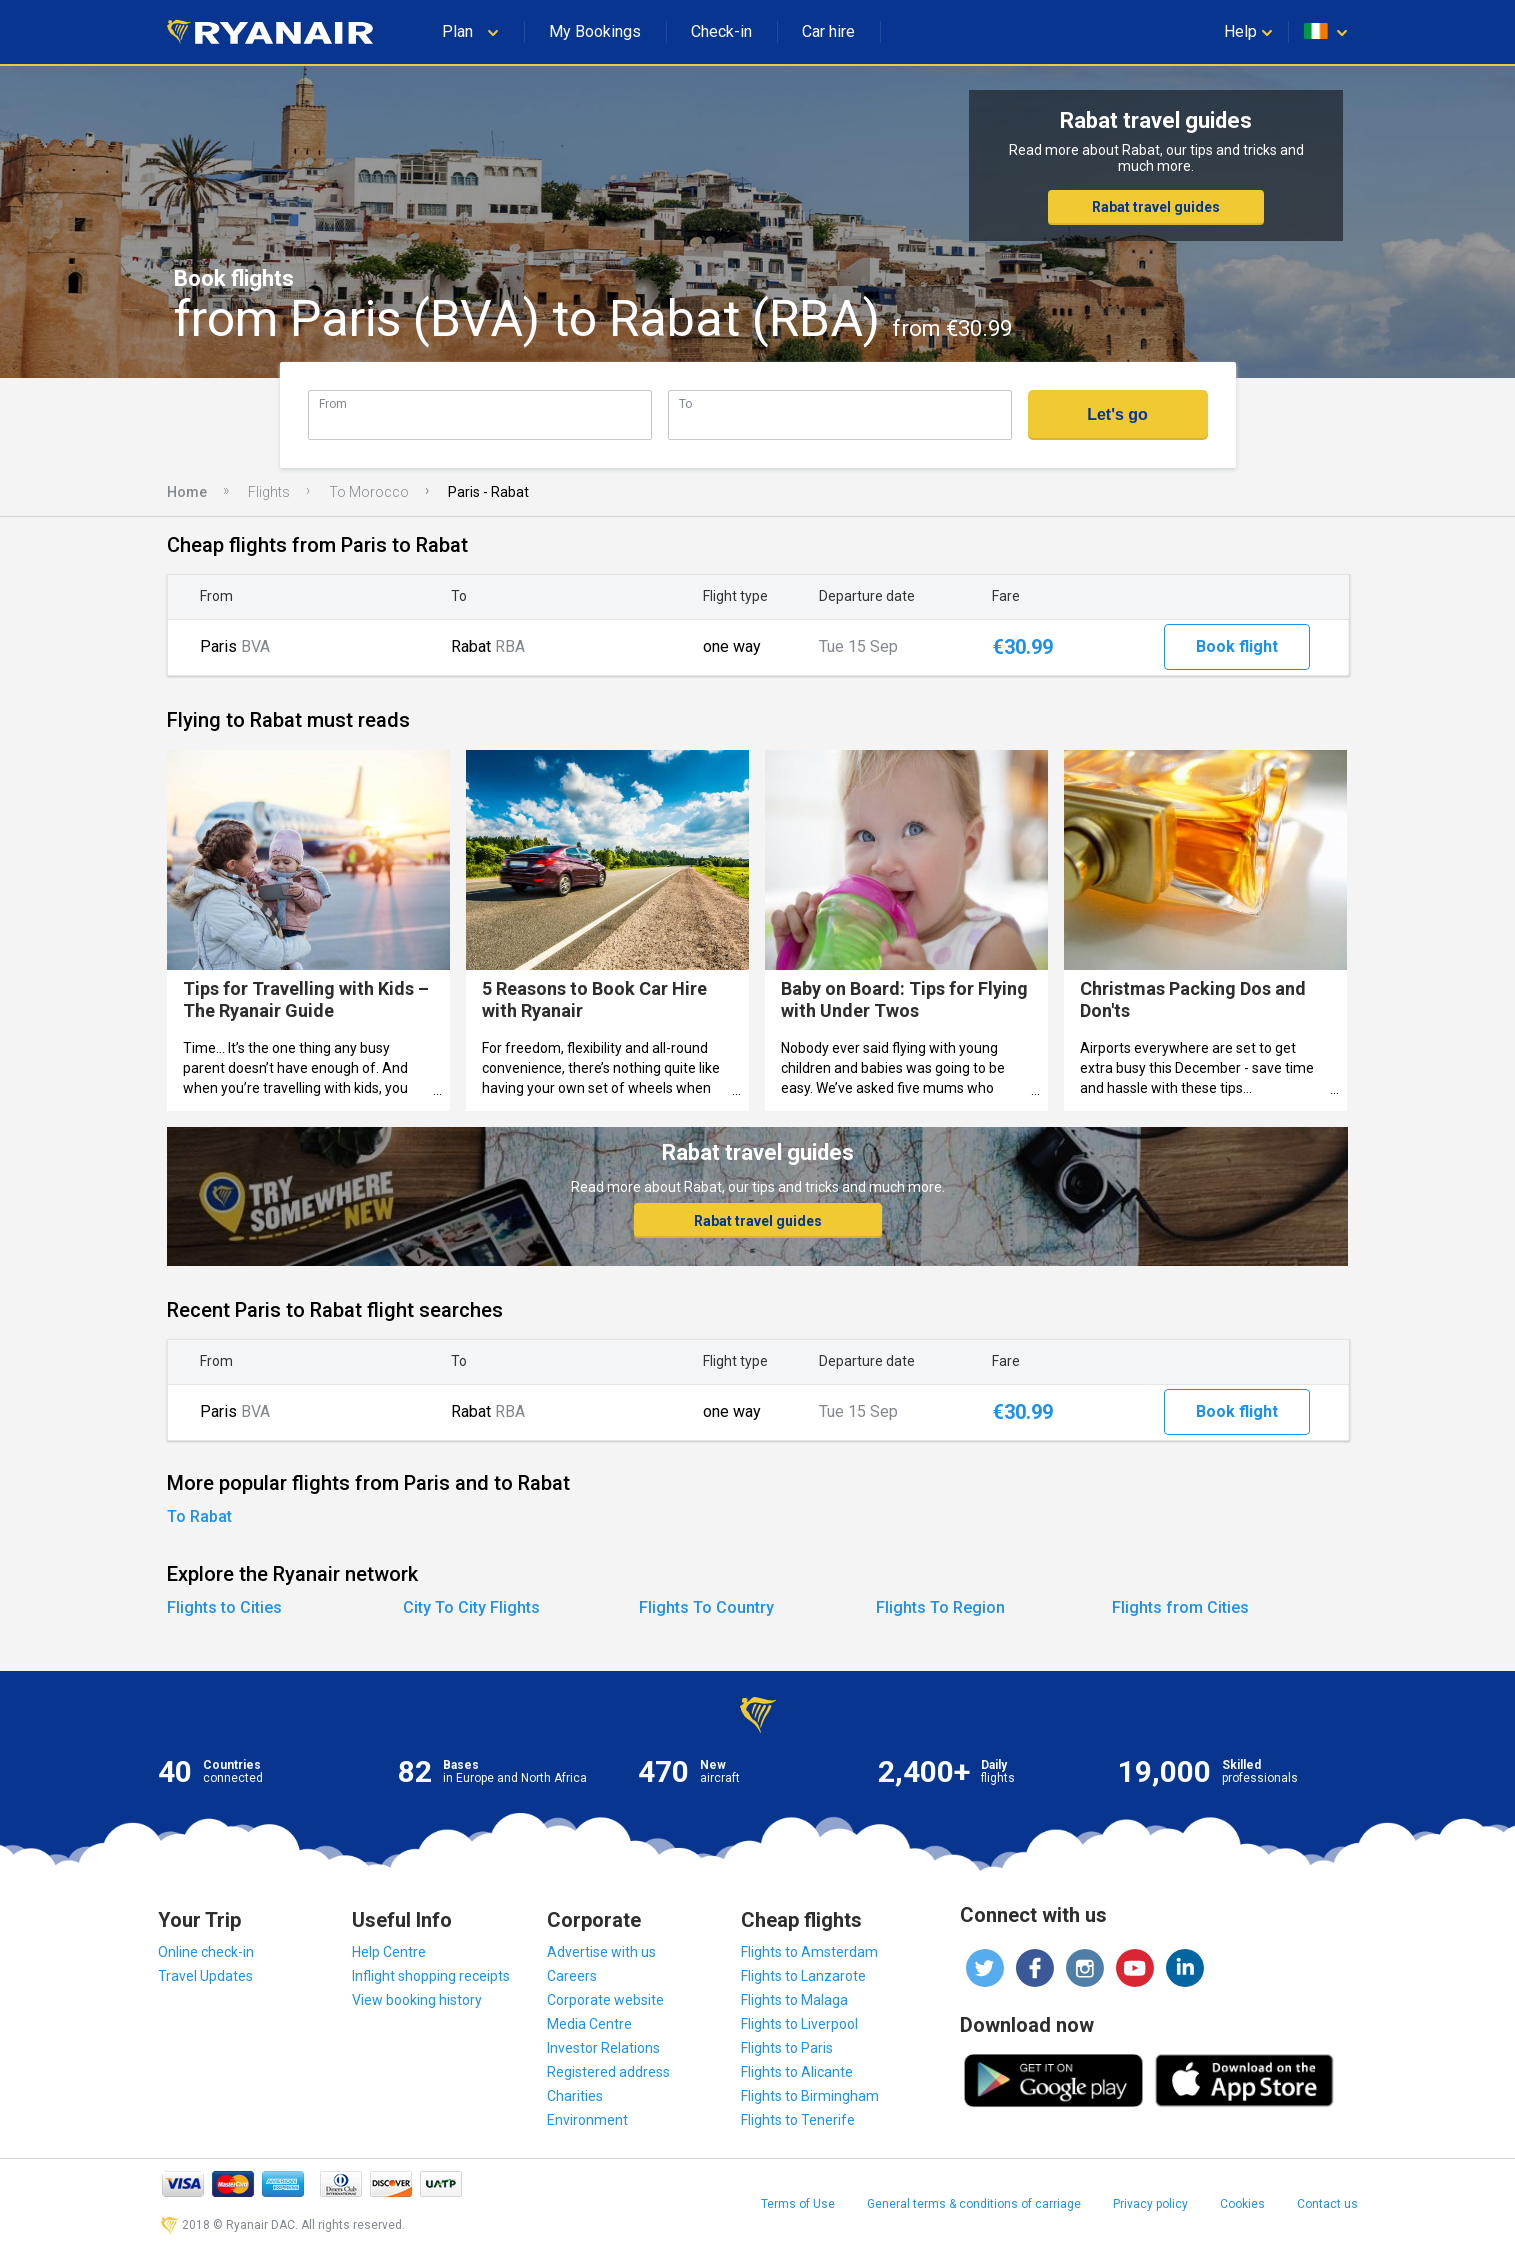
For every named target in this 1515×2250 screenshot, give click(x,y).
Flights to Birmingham (810, 2096)
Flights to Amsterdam (809, 1952)
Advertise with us (601, 1952)
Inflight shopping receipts (431, 1976)
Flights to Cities (224, 1607)
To (685, 403)
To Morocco (369, 492)
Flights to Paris (787, 2048)
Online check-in (206, 1952)
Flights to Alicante (797, 2072)
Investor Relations (603, 2048)
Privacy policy (1150, 2204)
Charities (575, 2096)
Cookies (1242, 2204)
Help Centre (389, 1952)
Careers (572, 1976)
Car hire (828, 31)
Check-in (721, 31)
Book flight (1237, 646)
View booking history (417, 2000)
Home (187, 492)
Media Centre (589, 2024)
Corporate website (605, 2000)
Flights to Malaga (794, 2000)
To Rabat (199, 1516)
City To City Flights (471, 1607)
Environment (587, 2120)
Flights (269, 492)
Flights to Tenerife (798, 2120)
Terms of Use (798, 2204)
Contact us (1327, 2204)
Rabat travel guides (1156, 207)
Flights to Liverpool (799, 2024)
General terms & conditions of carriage (974, 2204)
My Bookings (595, 31)
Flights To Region (940, 1607)
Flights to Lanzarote (803, 1976)
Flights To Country (706, 1607)
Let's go (1117, 414)
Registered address (608, 2072)
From (333, 403)
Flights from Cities (1180, 1607)
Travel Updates (205, 1976)
